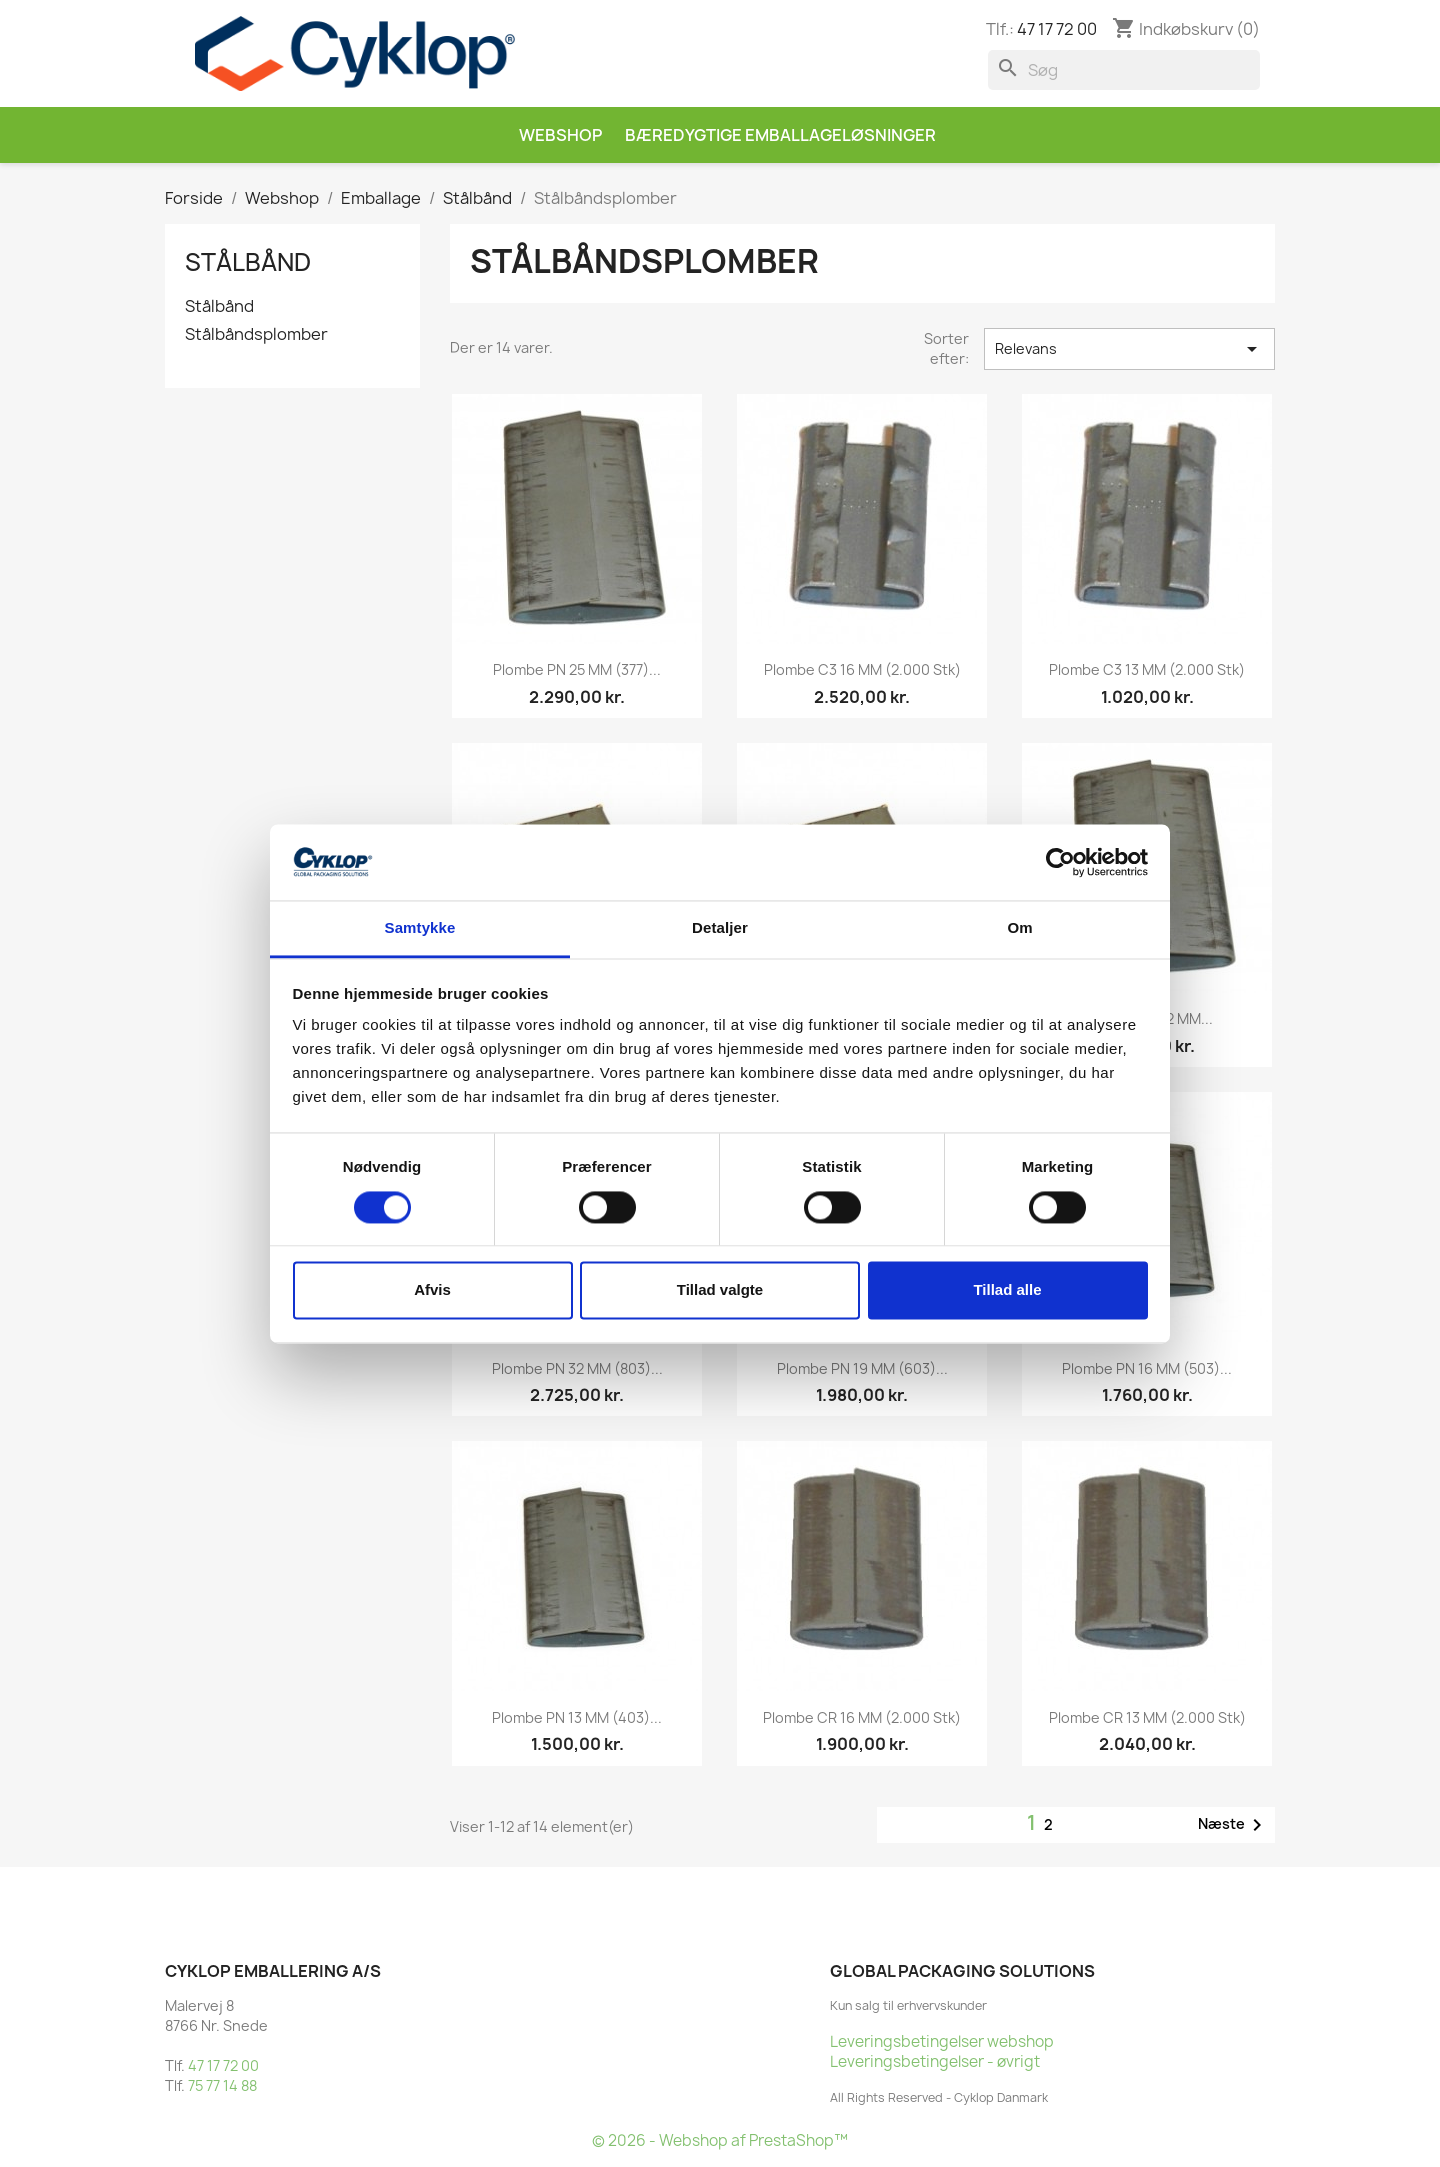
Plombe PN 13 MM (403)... (577, 1717)
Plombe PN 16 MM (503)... (1147, 1368)
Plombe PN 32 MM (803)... (577, 1368)
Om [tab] (1019, 928)
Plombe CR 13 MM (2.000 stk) (1147, 1717)
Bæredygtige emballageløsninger (780, 135)
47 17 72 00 (1057, 29)
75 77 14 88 (222, 2085)
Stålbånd (248, 262)
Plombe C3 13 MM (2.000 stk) (1147, 669)
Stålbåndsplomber (256, 334)
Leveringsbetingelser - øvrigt (935, 2061)
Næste (1233, 1825)
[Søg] (1124, 70)
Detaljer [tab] (720, 928)
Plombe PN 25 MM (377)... (577, 669)
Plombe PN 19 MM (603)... (862, 1368)
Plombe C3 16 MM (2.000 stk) (862, 669)
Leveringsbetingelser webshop (942, 2041)
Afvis (432, 1290)
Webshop (560, 135)
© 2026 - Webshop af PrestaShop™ (720, 2140)
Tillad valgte (720, 1290)
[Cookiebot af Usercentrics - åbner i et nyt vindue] (1060, 862)
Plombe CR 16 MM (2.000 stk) (862, 1717)
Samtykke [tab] (420, 928)
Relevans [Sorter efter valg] (1129, 349)
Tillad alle (1007, 1290)
